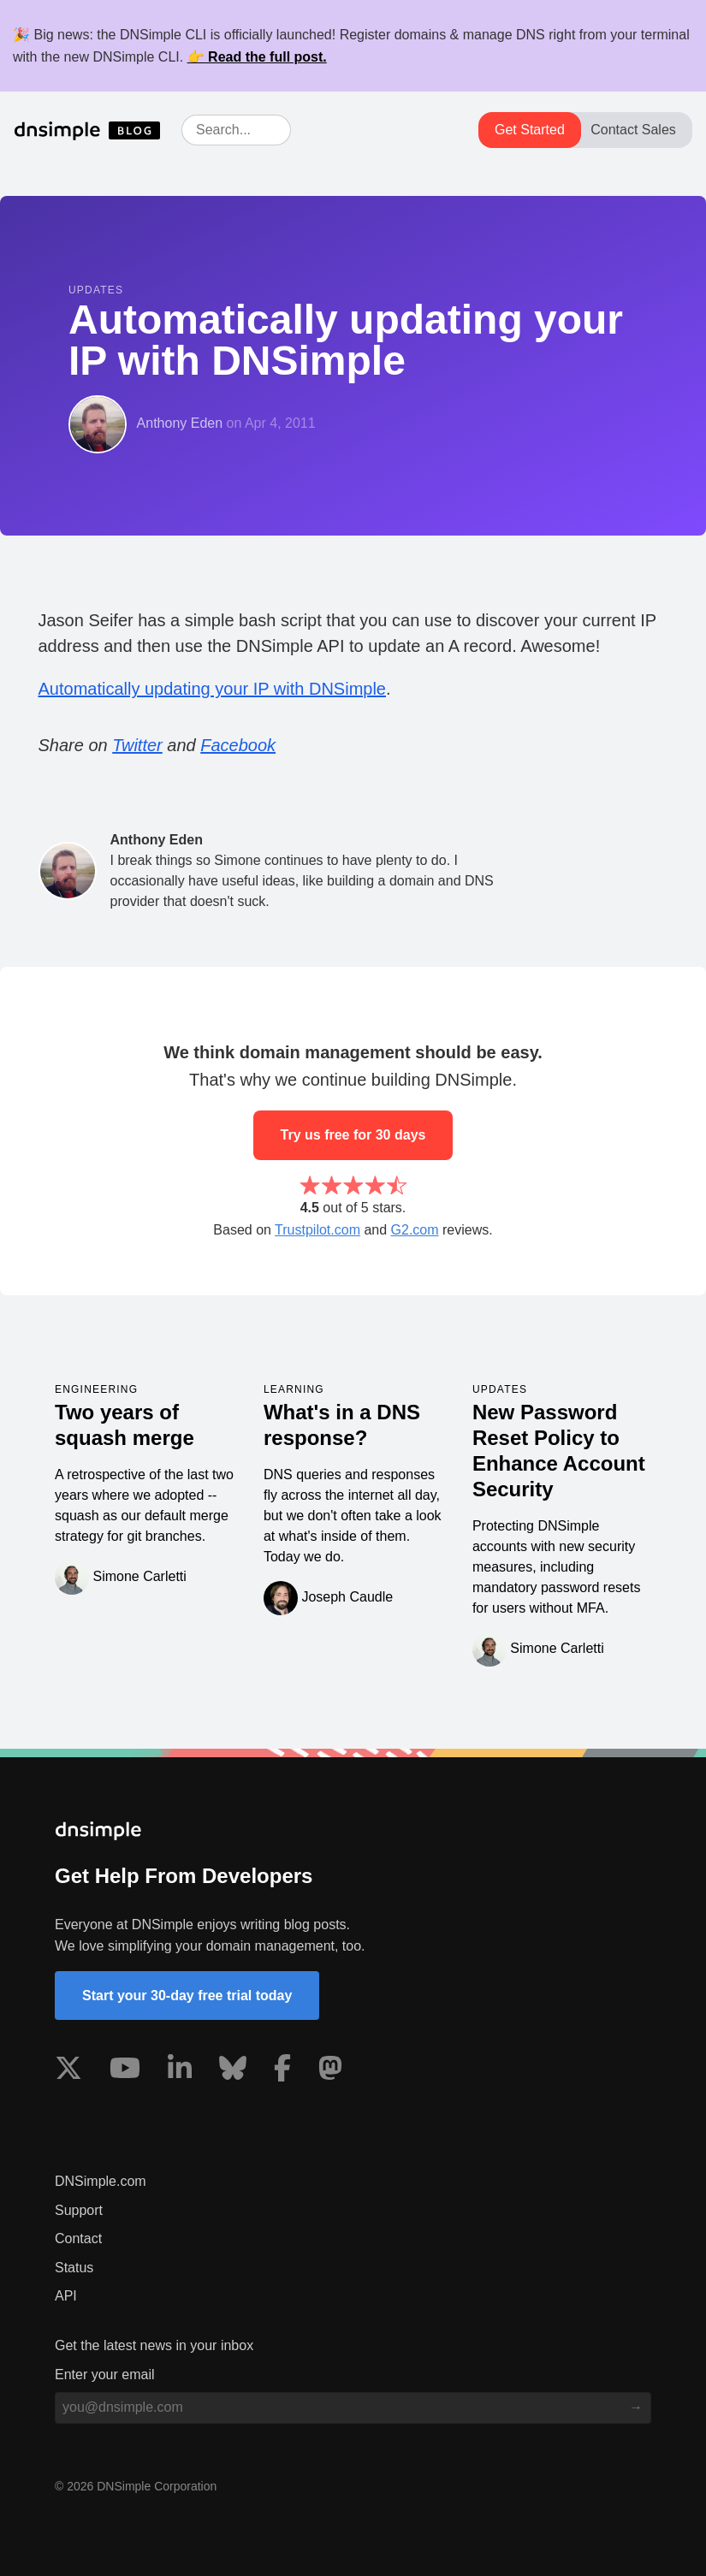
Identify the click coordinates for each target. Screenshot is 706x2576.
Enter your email (105, 2374)
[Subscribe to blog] (636, 2407)
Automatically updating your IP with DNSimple (212, 688)
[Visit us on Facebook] (282, 2071)
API (66, 2296)
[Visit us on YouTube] (125, 2071)
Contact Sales (633, 129)
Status (74, 2267)
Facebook (238, 745)
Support (79, 2210)
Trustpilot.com (317, 1230)
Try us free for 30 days (353, 1135)
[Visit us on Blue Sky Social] (232, 2071)
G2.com (415, 1230)
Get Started (530, 129)
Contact (78, 2238)
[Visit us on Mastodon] (330, 2071)
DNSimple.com (100, 2181)
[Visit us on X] (68, 2071)
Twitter (137, 745)
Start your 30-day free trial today (187, 1995)
